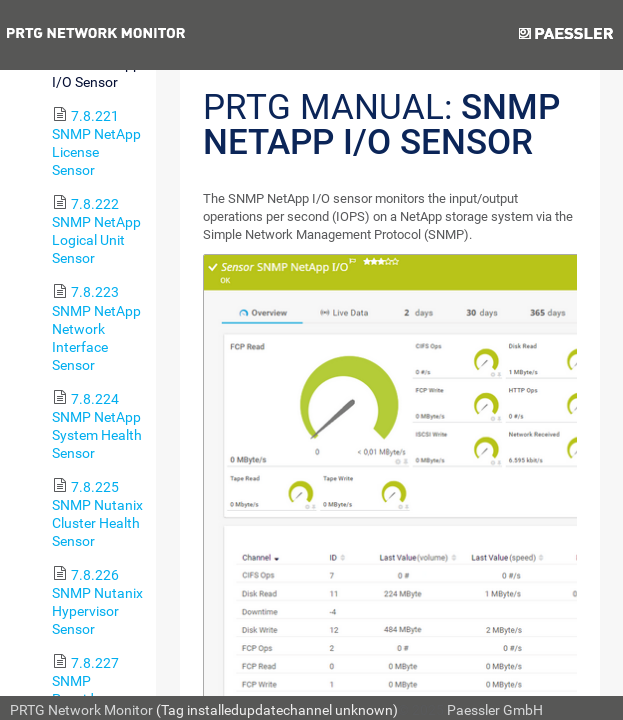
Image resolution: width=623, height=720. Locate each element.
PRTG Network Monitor (81, 710)
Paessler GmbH (495, 710)
